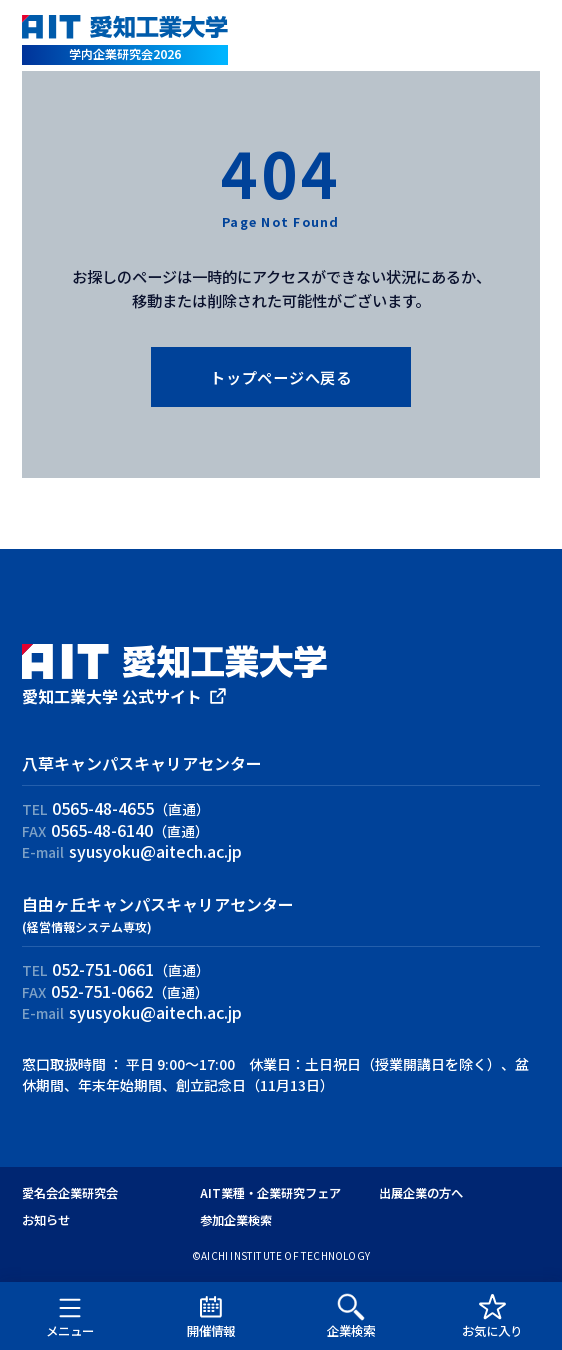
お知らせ (46, 1220)
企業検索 (351, 1316)
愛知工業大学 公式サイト (112, 696)
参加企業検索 (236, 1220)
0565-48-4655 (103, 808)
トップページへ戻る (281, 377)
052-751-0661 (103, 969)
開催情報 (211, 1316)
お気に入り (492, 1316)
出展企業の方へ (421, 1193)
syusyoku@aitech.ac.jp (155, 851)
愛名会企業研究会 (70, 1193)
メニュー (70, 1316)
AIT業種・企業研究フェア (270, 1193)
